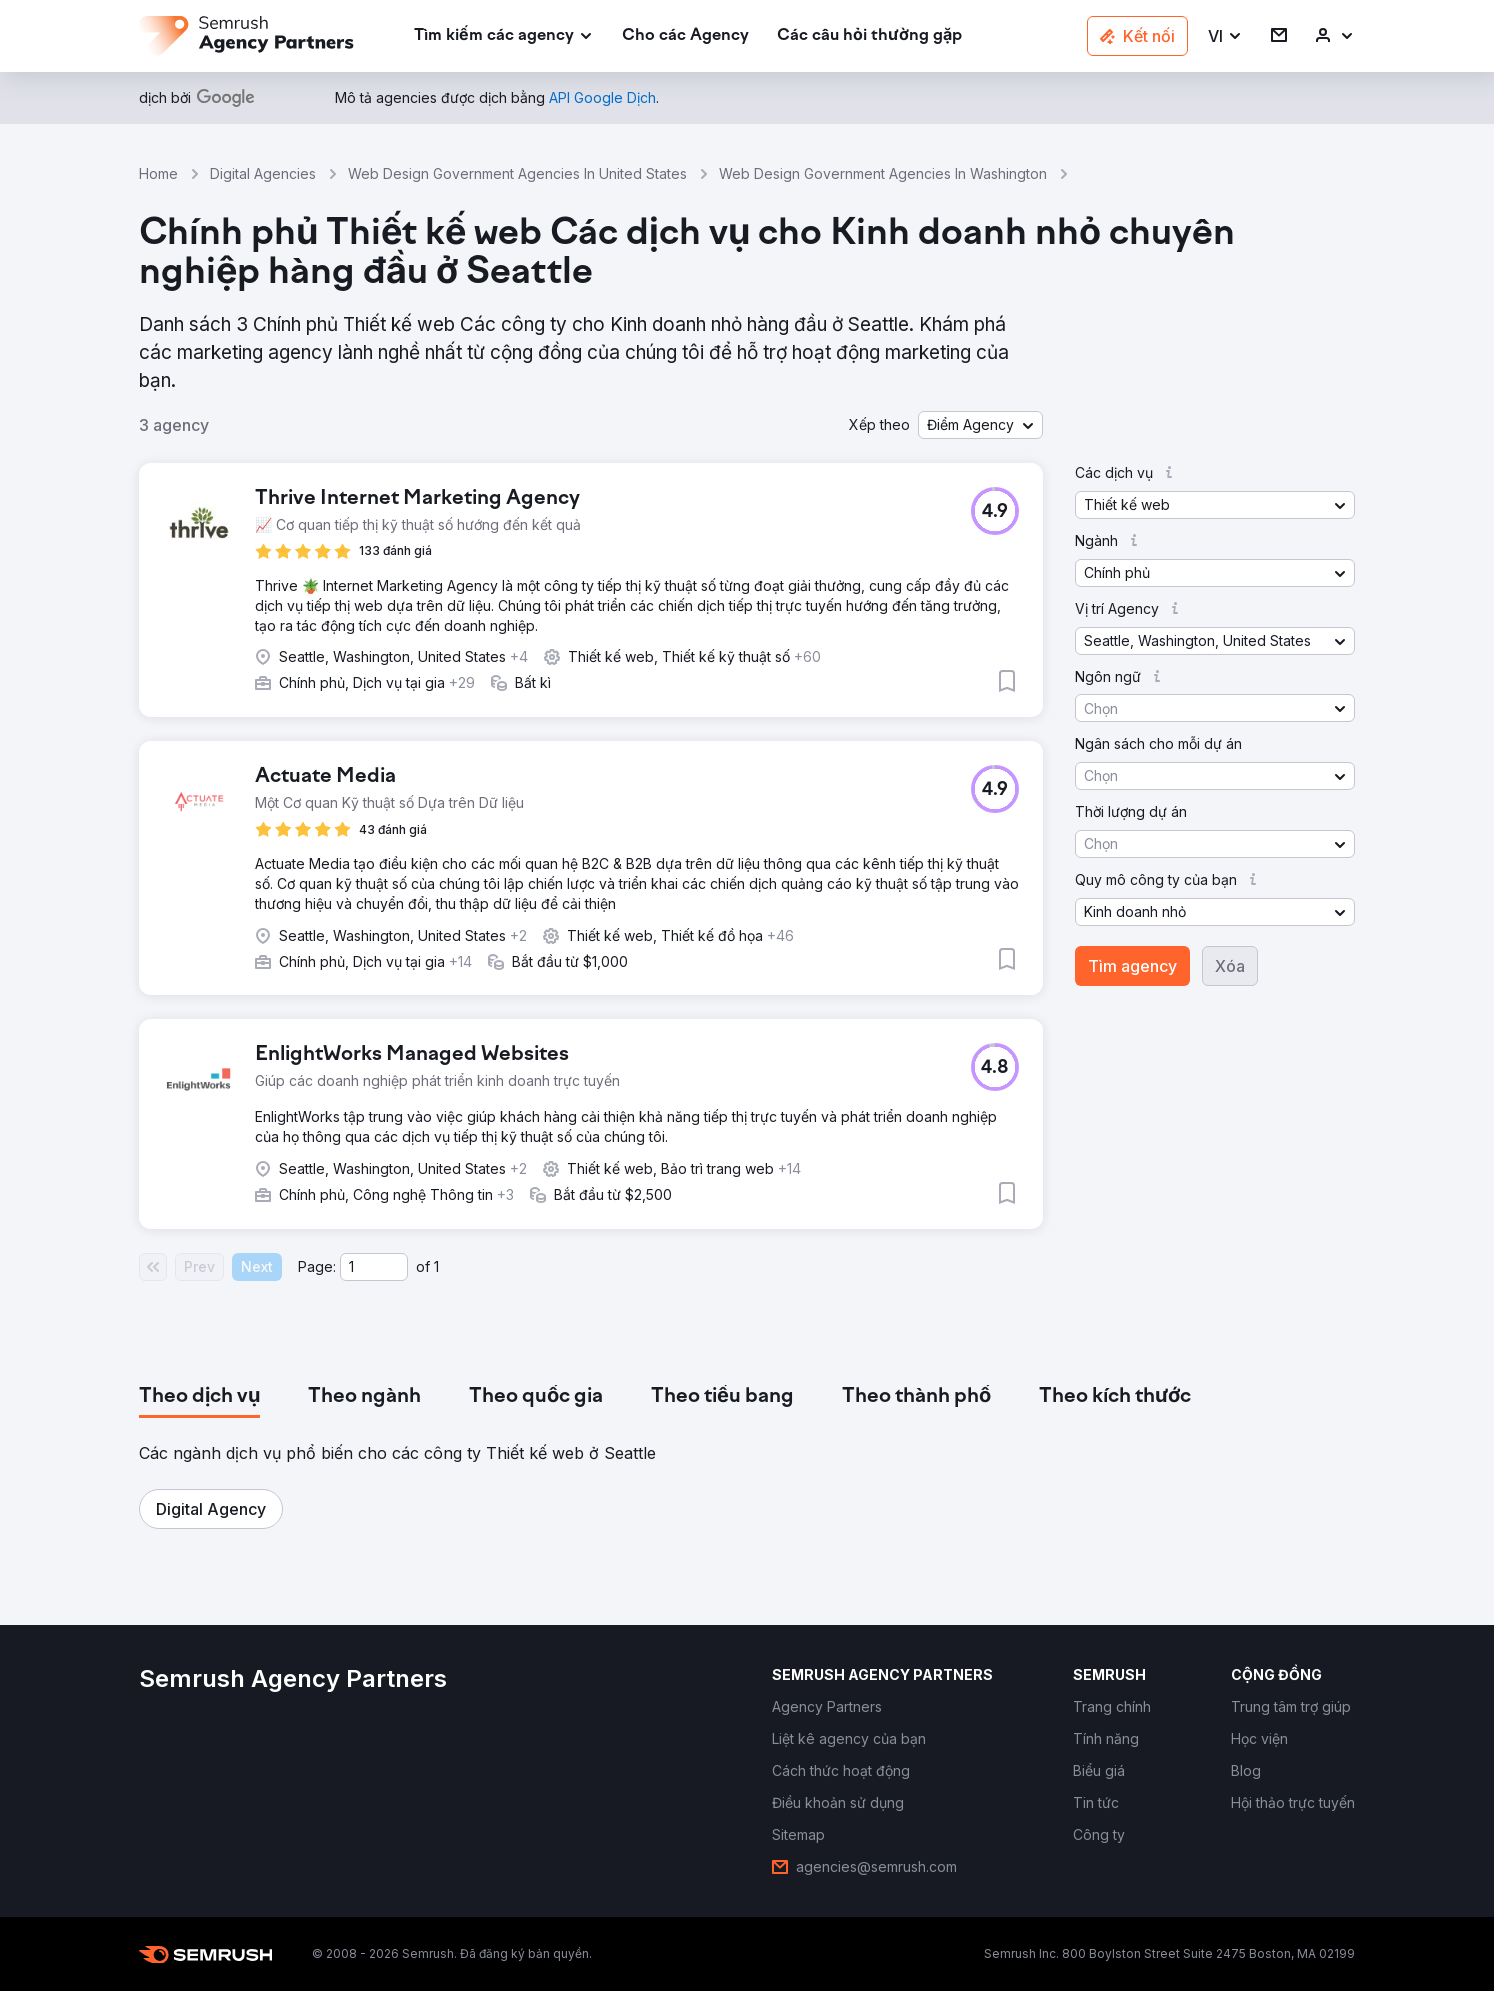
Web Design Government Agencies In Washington (883, 173)
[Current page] (374, 1267)
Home (158, 173)
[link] (685, 36)
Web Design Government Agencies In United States (517, 173)
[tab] (199, 1397)
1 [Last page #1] (436, 1266)
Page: (317, 1266)
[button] (1225, 36)
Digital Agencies (263, 173)
